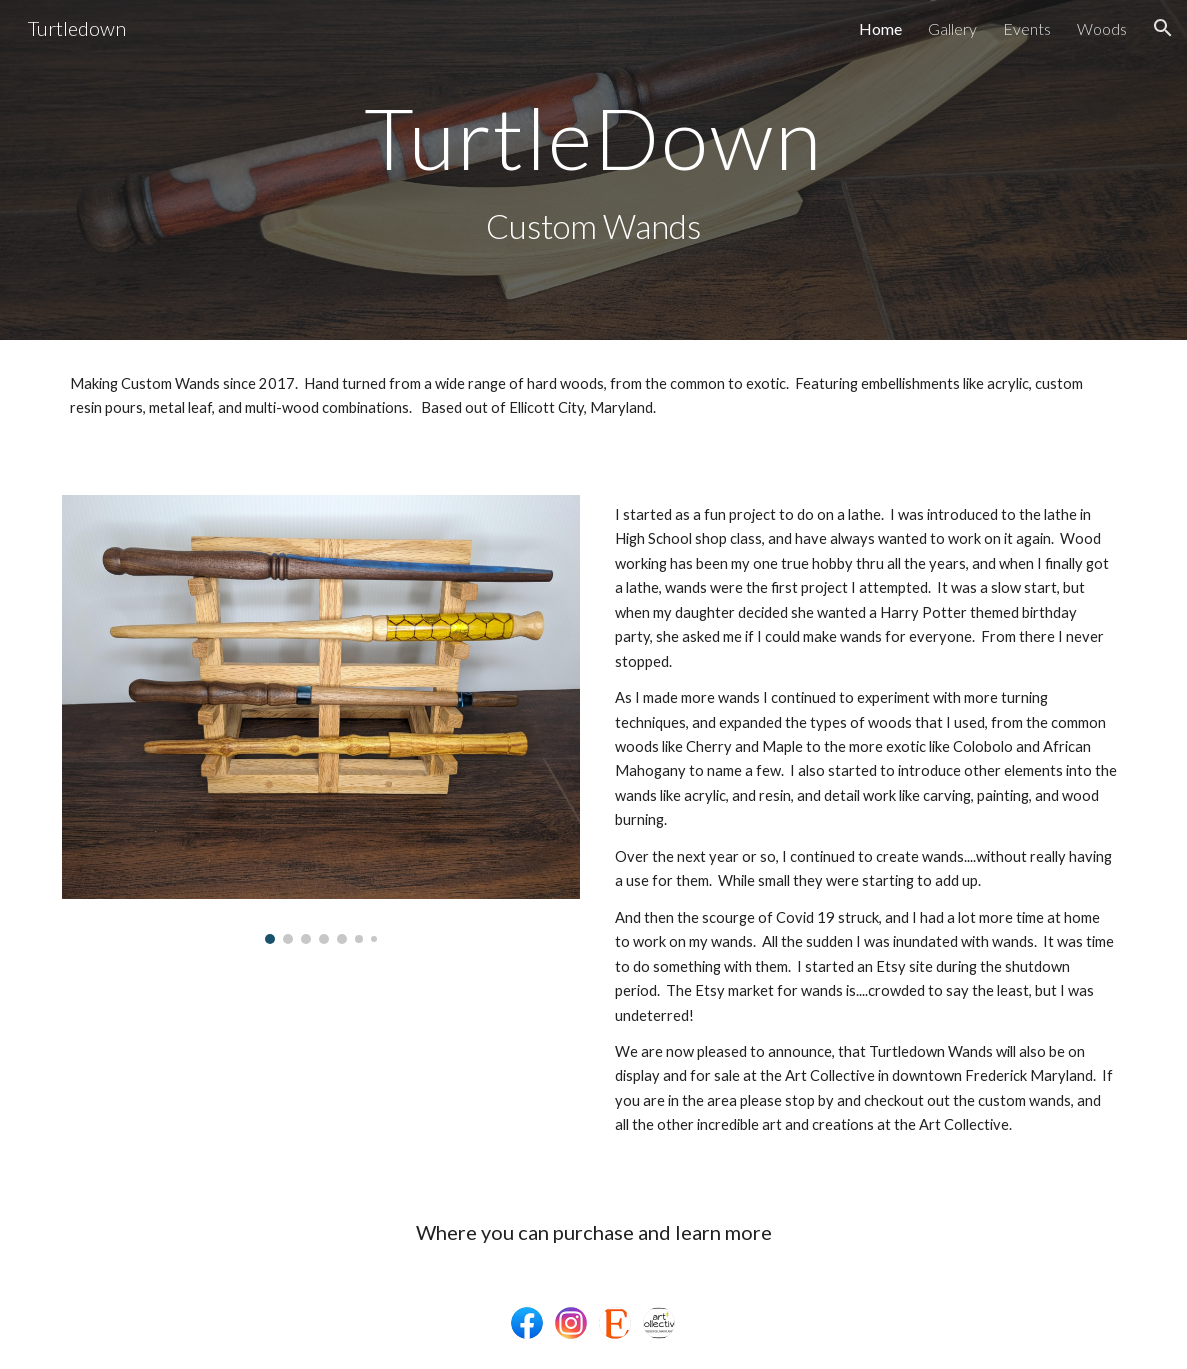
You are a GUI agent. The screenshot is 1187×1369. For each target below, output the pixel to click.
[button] (1163, 28)
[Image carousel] (321, 719)
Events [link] (1027, 28)
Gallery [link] (952, 28)
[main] (594, 137)
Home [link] (880, 28)
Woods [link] (1102, 28)
